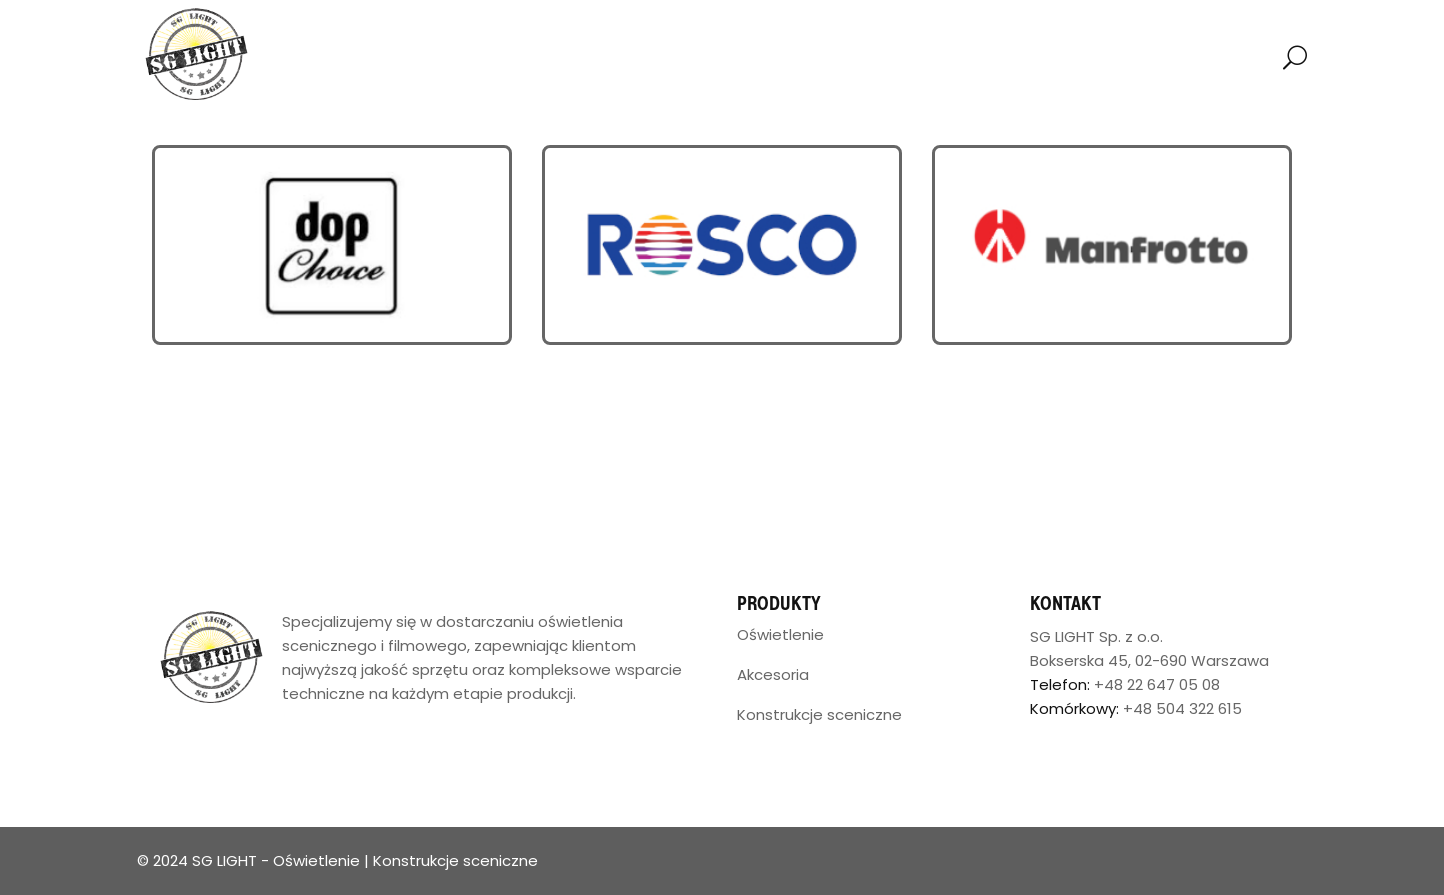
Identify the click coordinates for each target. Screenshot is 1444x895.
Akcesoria (773, 674)
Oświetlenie (780, 634)
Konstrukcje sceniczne (819, 714)
